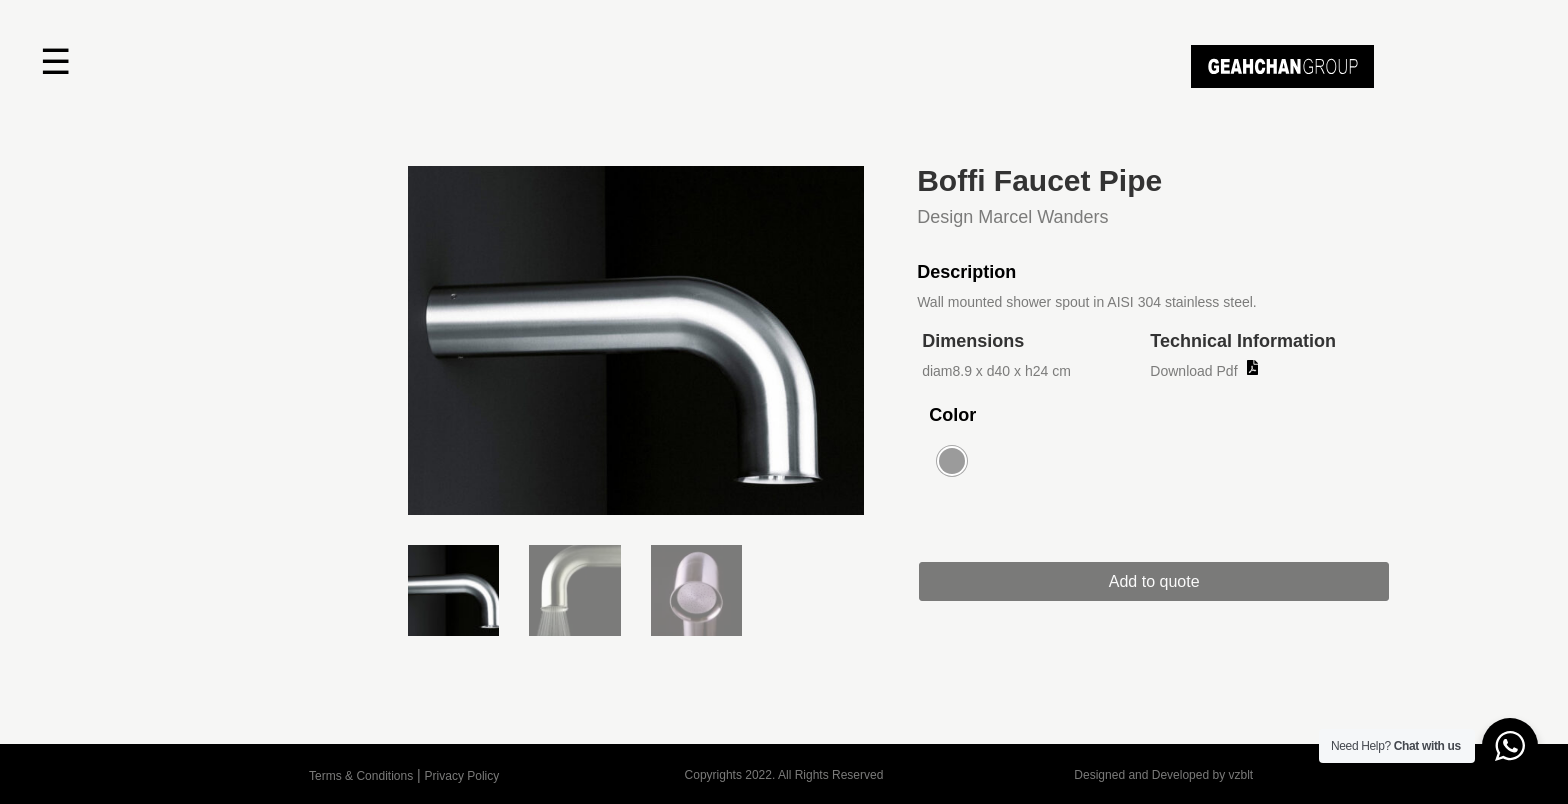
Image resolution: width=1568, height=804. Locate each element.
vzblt (1240, 775)
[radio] (952, 461)
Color (952, 415)
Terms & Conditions (361, 776)
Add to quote (1154, 581)
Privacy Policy (462, 776)
